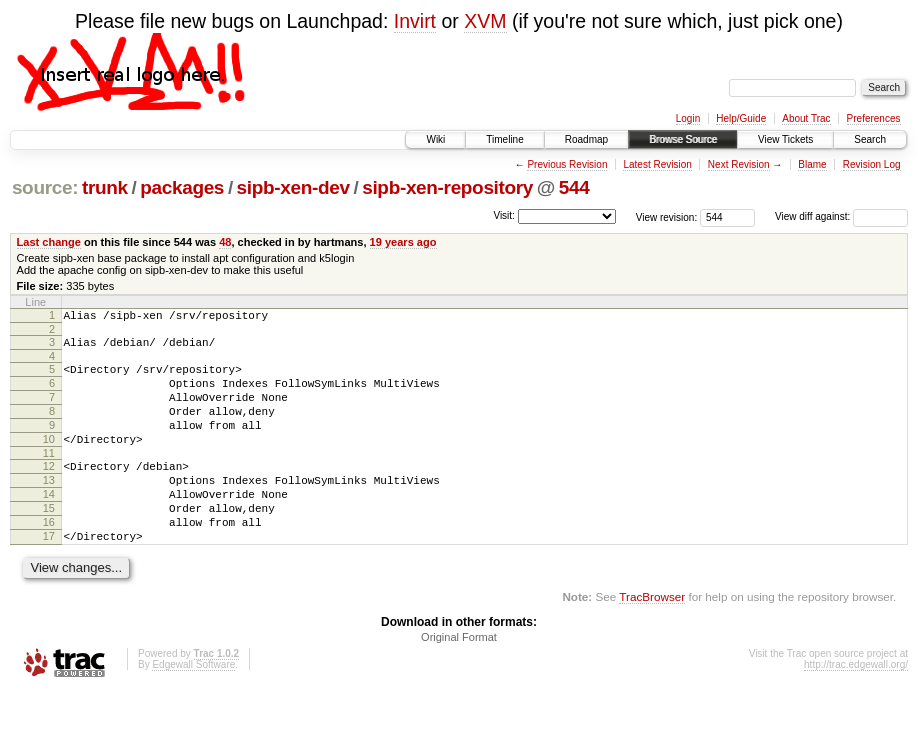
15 (49, 541)
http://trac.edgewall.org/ (856, 706)
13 (49, 507)
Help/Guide (741, 118)
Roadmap (586, 139)
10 (49, 460)
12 (49, 490)
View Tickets (785, 139)
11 (49, 477)
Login (688, 118)
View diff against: (841, 216)
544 (574, 187)
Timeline (504, 139)
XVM (485, 21)
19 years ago (403, 242)
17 (49, 575)
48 (225, 242)
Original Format (459, 679)
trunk (105, 187)
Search (870, 139)
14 (49, 524)
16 (49, 558)
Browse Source (683, 139)
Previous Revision (567, 164)
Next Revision (739, 164)
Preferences (874, 118)
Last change (49, 242)
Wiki (435, 139)
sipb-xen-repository (447, 187)
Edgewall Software (193, 706)
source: (45, 187)
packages (182, 187)
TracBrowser (652, 638)
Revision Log (872, 164)
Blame (812, 164)
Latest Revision (657, 164)
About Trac (806, 118)
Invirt (415, 21)
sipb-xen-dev (293, 187)
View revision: (667, 216)
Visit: (504, 215)
